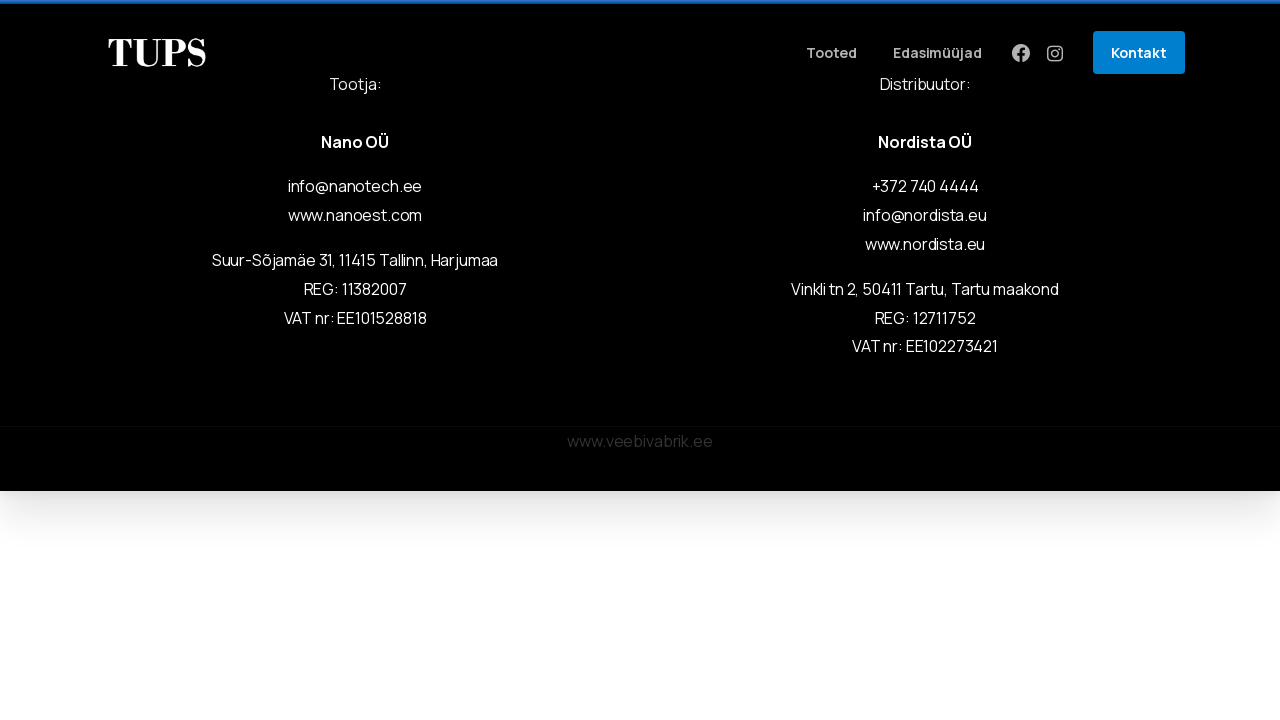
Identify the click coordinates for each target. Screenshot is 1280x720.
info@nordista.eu (924, 215)
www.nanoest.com (355, 215)
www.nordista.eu (925, 244)
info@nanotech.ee (355, 186)
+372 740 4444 (925, 186)
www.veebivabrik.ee (639, 441)
